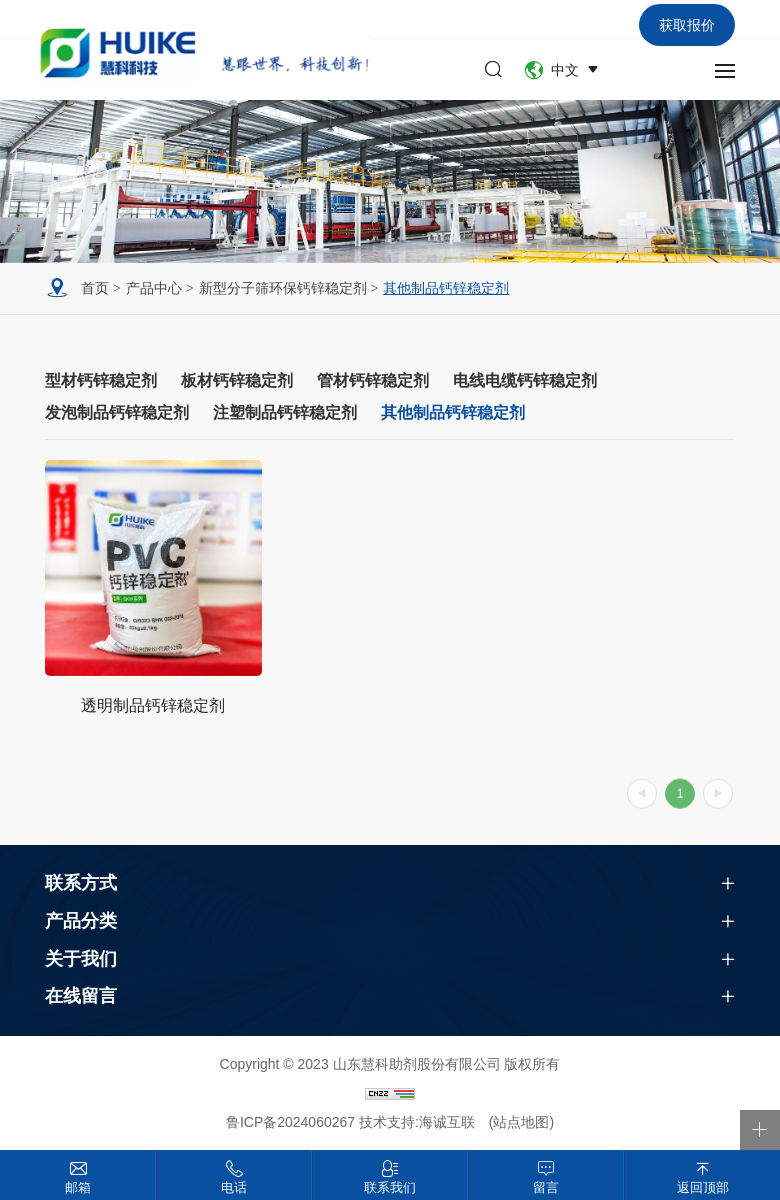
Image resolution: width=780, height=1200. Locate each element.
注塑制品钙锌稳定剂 (285, 412)
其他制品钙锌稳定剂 (446, 288)
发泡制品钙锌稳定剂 (117, 412)
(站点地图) (521, 1122)
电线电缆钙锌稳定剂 (525, 380)
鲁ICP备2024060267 (290, 1122)
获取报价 (687, 25)
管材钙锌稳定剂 (373, 380)
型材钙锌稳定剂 (101, 380)
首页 (95, 288)
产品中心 (154, 288)
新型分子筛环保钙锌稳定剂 (283, 288)
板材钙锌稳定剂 (237, 380)
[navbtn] (725, 70)
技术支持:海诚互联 (417, 1122)
